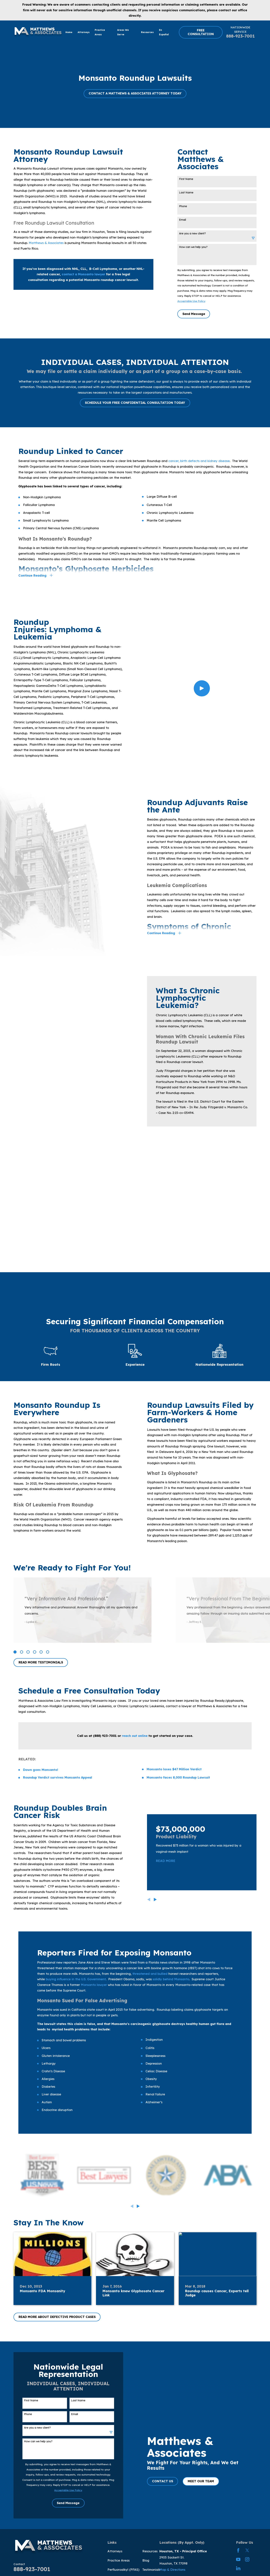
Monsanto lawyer (94, 1985)
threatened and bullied (149, 1974)
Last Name (186, 192)
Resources (150, 2551)
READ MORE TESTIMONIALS (41, 1662)
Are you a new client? (192, 233)
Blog (145, 2560)
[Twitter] (247, 2550)
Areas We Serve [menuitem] (123, 32)
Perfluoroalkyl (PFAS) (123, 2569)
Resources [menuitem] (147, 32)
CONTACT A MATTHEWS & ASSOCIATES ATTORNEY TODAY (135, 93)
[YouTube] (238, 2559)
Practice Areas (118, 2560)
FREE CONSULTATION (201, 32)
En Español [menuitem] (164, 32)
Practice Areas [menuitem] (100, 32)
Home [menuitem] (68, 32)
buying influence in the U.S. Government (76, 1979)
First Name (186, 179)
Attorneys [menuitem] (84, 32)
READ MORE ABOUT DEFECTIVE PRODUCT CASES (57, 2317)
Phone (183, 206)
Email (182, 219)
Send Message (193, 314)
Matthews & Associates (46, 243)
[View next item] (138, 2206)
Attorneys (114, 2551)
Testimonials (151, 2569)
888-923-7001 (240, 36)
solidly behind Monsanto (171, 1979)
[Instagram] (247, 2559)
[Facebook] (238, 2550)
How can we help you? (193, 247)
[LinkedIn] (238, 2568)
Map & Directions (172, 2569)
